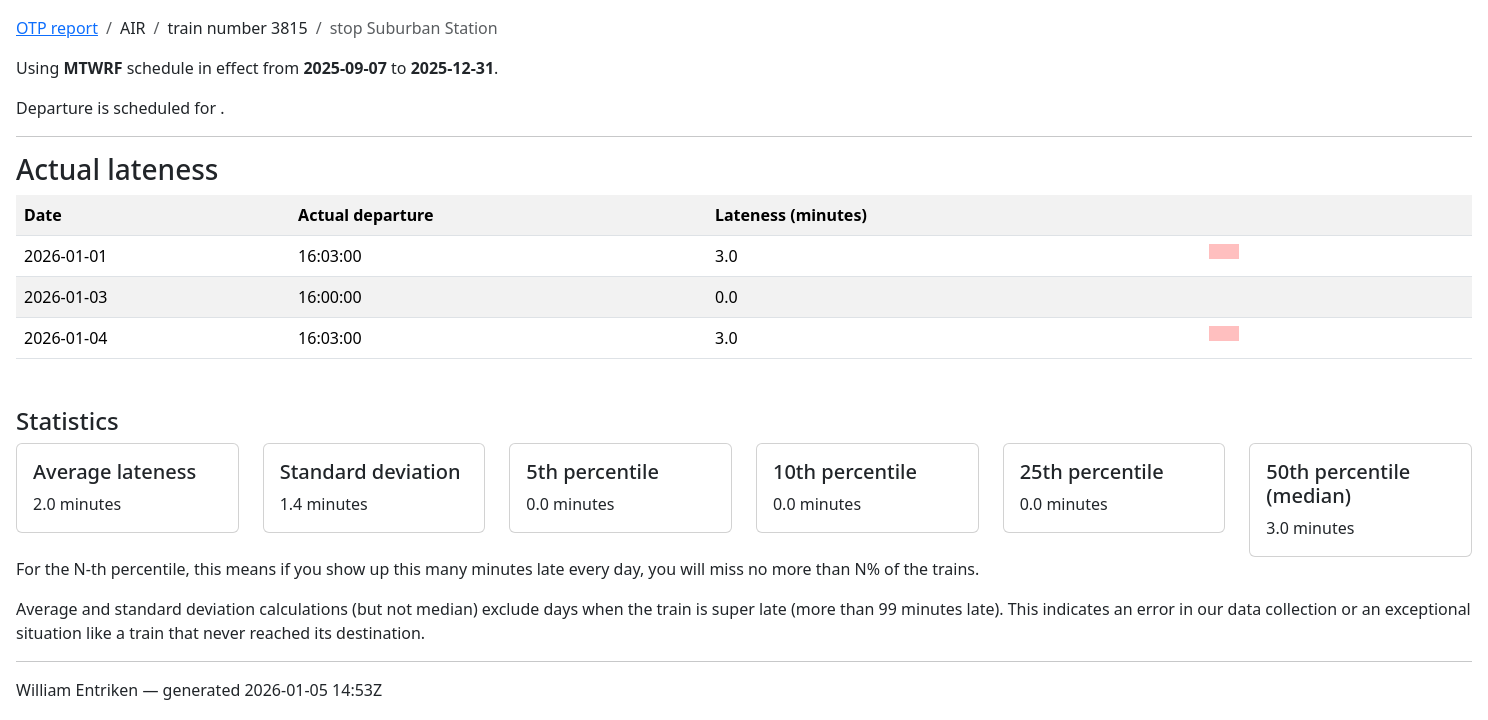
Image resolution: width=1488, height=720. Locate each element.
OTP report (57, 28)
